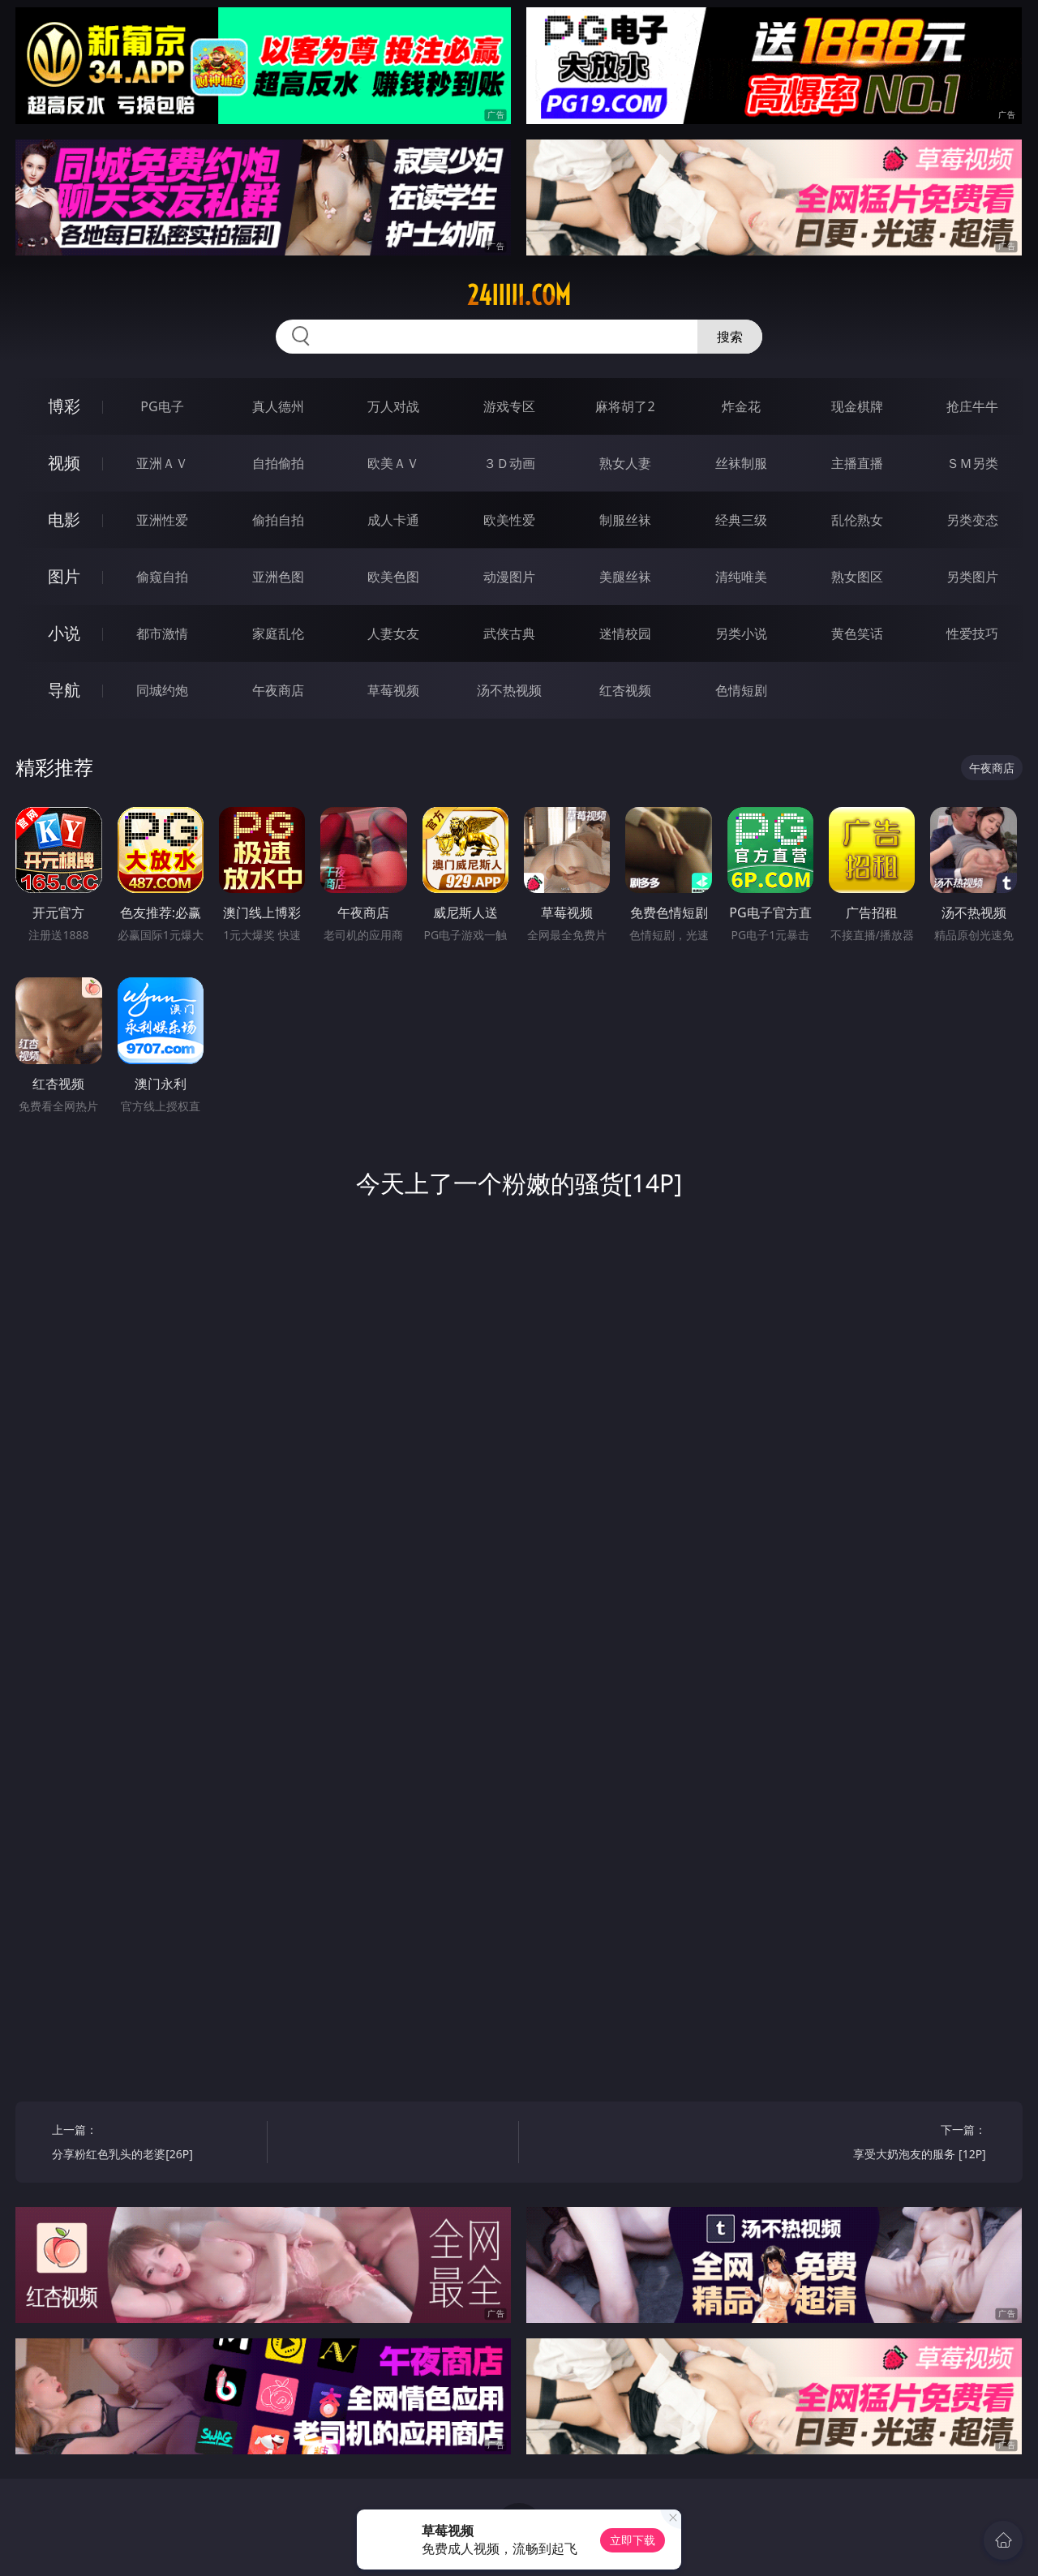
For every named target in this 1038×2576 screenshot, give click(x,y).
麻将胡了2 (624, 406)
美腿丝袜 (625, 577)
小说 (64, 633)
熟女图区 (857, 577)
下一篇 (883, 2144)
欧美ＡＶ (393, 463)
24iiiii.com (519, 295)
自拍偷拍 (278, 463)
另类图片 (972, 577)
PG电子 (161, 406)
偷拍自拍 (278, 520)
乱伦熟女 (857, 520)
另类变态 (972, 520)
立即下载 (632, 2540)
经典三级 (741, 520)
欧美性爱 (509, 520)
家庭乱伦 (278, 633)
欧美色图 (393, 577)
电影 (64, 519)
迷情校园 (625, 633)
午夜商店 (278, 690)
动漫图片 (509, 577)
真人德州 (278, 406)
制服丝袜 (625, 520)
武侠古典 (509, 633)
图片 (64, 576)
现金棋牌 (857, 406)
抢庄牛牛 (972, 406)
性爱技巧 (972, 633)
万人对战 (393, 406)
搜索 (730, 337)
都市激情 (162, 633)
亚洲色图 (278, 577)
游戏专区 (509, 406)
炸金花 (741, 406)
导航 (64, 690)
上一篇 (153, 2144)
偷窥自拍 (162, 577)
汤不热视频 (509, 690)
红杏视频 (625, 690)
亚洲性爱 (162, 520)
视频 (64, 463)
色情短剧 (741, 690)
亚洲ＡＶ (162, 463)
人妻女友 (393, 633)
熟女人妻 (625, 463)
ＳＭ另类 (972, 463)
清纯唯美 (741, 577)
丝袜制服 (741, 463)
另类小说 (741, 633)
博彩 (64, 406)
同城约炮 (162, 690)
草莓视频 (393, 690)
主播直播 (857, 463)
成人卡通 (393, 520)
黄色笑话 (857, 633)
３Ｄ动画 (509, 463)
